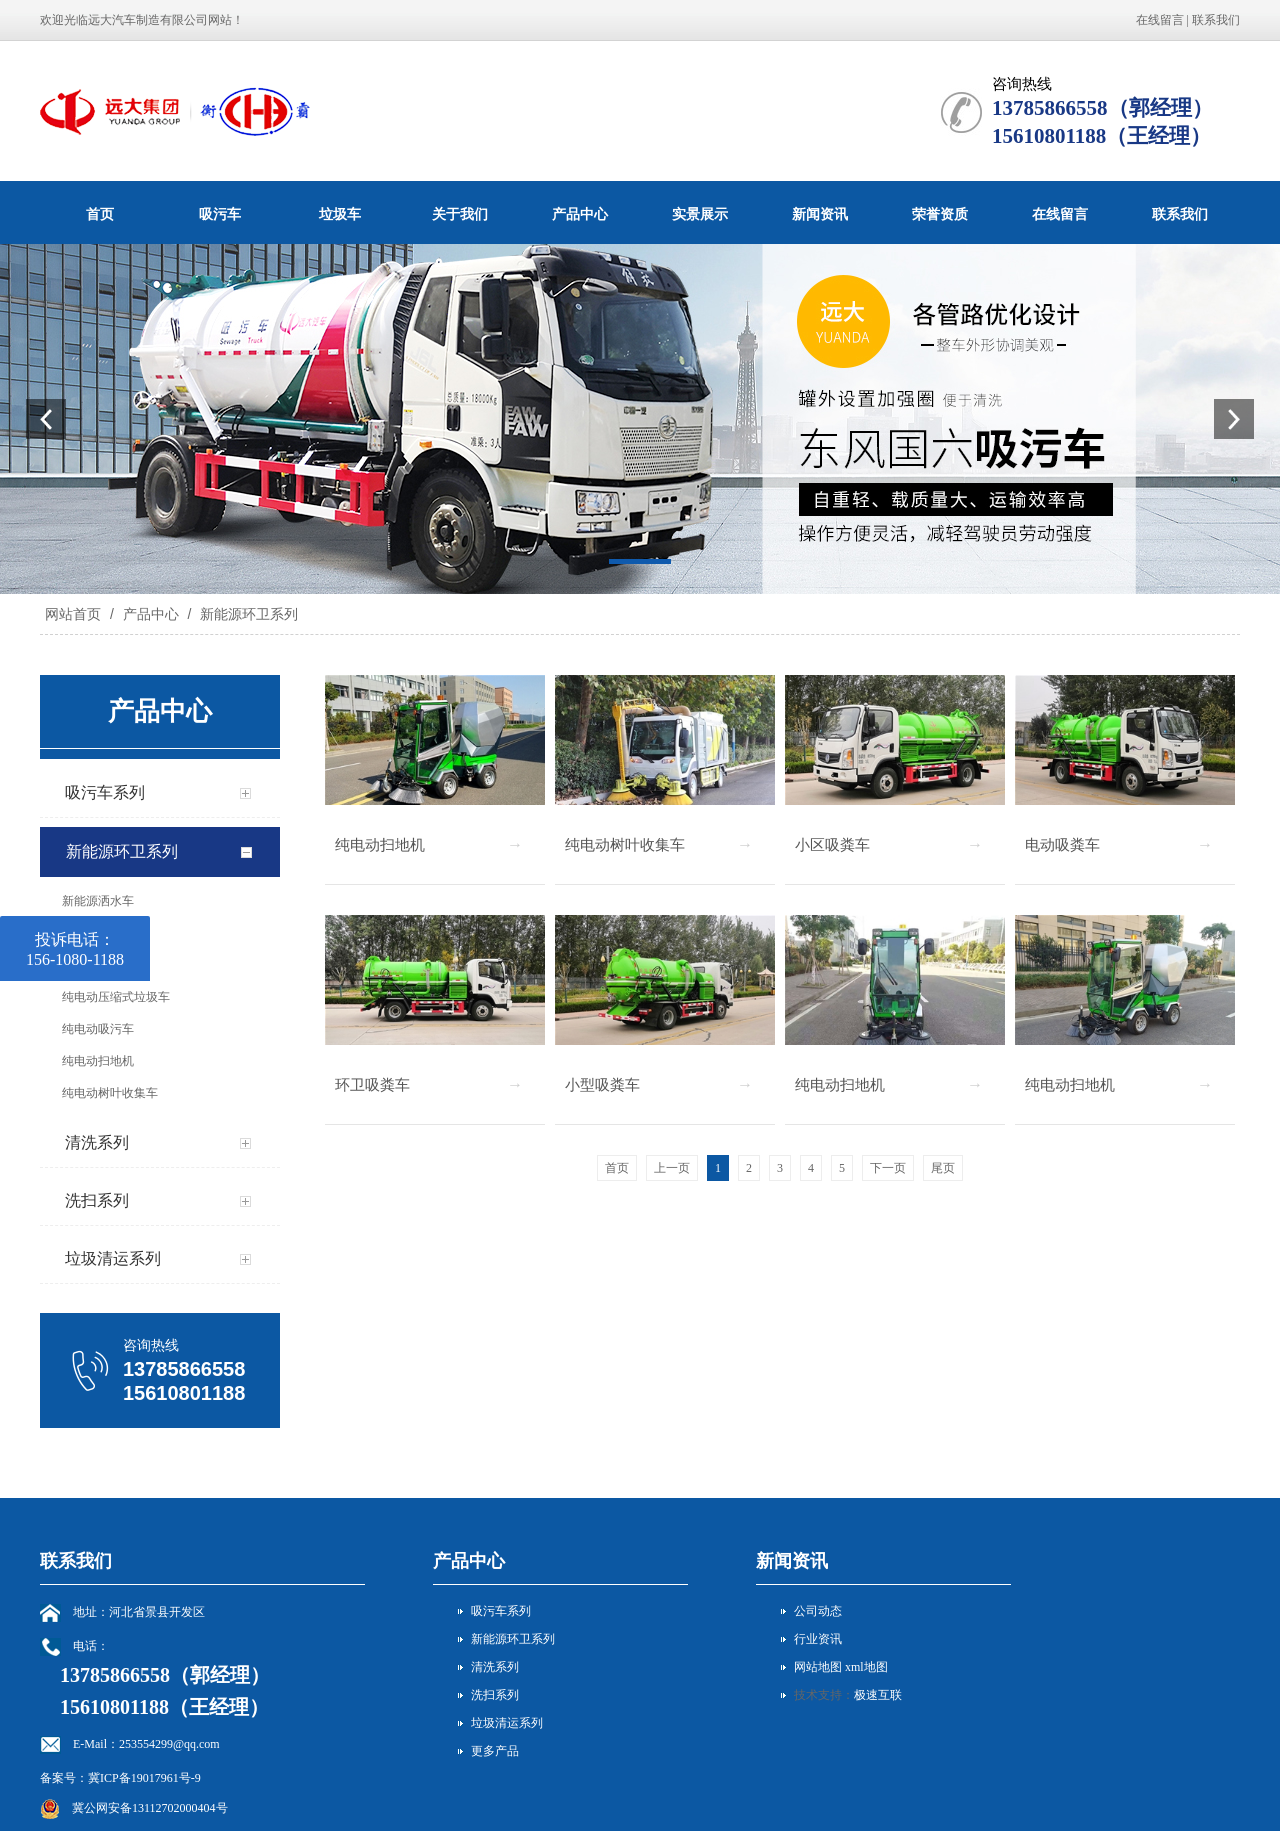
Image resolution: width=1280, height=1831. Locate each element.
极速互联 (878, 1695)
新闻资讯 (820, 214)
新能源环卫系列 (247, 614)
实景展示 (700, 214)
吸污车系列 (501, 1611)
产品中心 (580, 214)
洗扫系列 (495, 1695)
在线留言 (1160, 20)
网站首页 (73, 614)
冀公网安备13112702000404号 (150, 1808)
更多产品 (495, 1751)
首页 (100, 214)
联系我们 (1216, 20)
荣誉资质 (940, 214)
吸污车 (220, 214)
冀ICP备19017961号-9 (144, 1778)
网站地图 (818, 1667)
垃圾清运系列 (507, 1723)
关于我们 (460, 214)
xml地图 (866, 1667)
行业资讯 (818, 1639)
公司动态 (818, 1611)
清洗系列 (495, 1667)
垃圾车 (340, 214)
